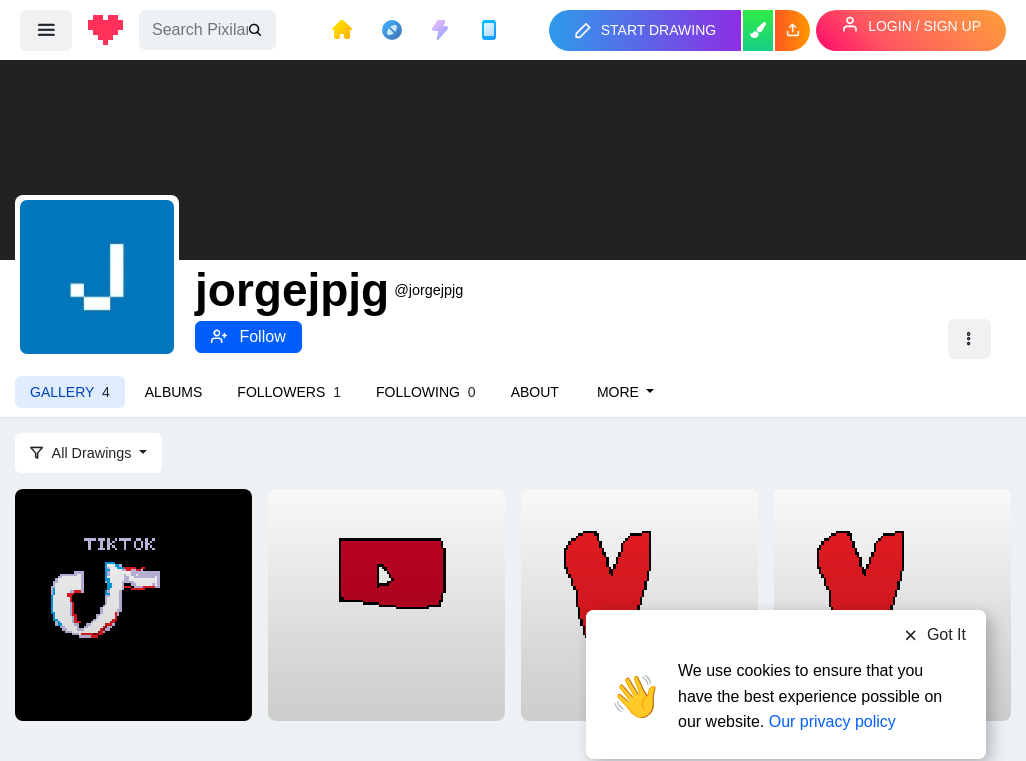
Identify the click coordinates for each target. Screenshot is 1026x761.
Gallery (70, 392)
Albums (174, 392)
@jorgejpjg (428, 290)
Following (426, 392)
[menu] (46, 30)
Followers (289, 392)
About (535, 392)
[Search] (207, 30)
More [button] (620, 392)
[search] (257, 30)
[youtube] (386, 603)
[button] (792, 30)
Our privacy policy (832, 683)
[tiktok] (133, 603)
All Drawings (83, 453)
